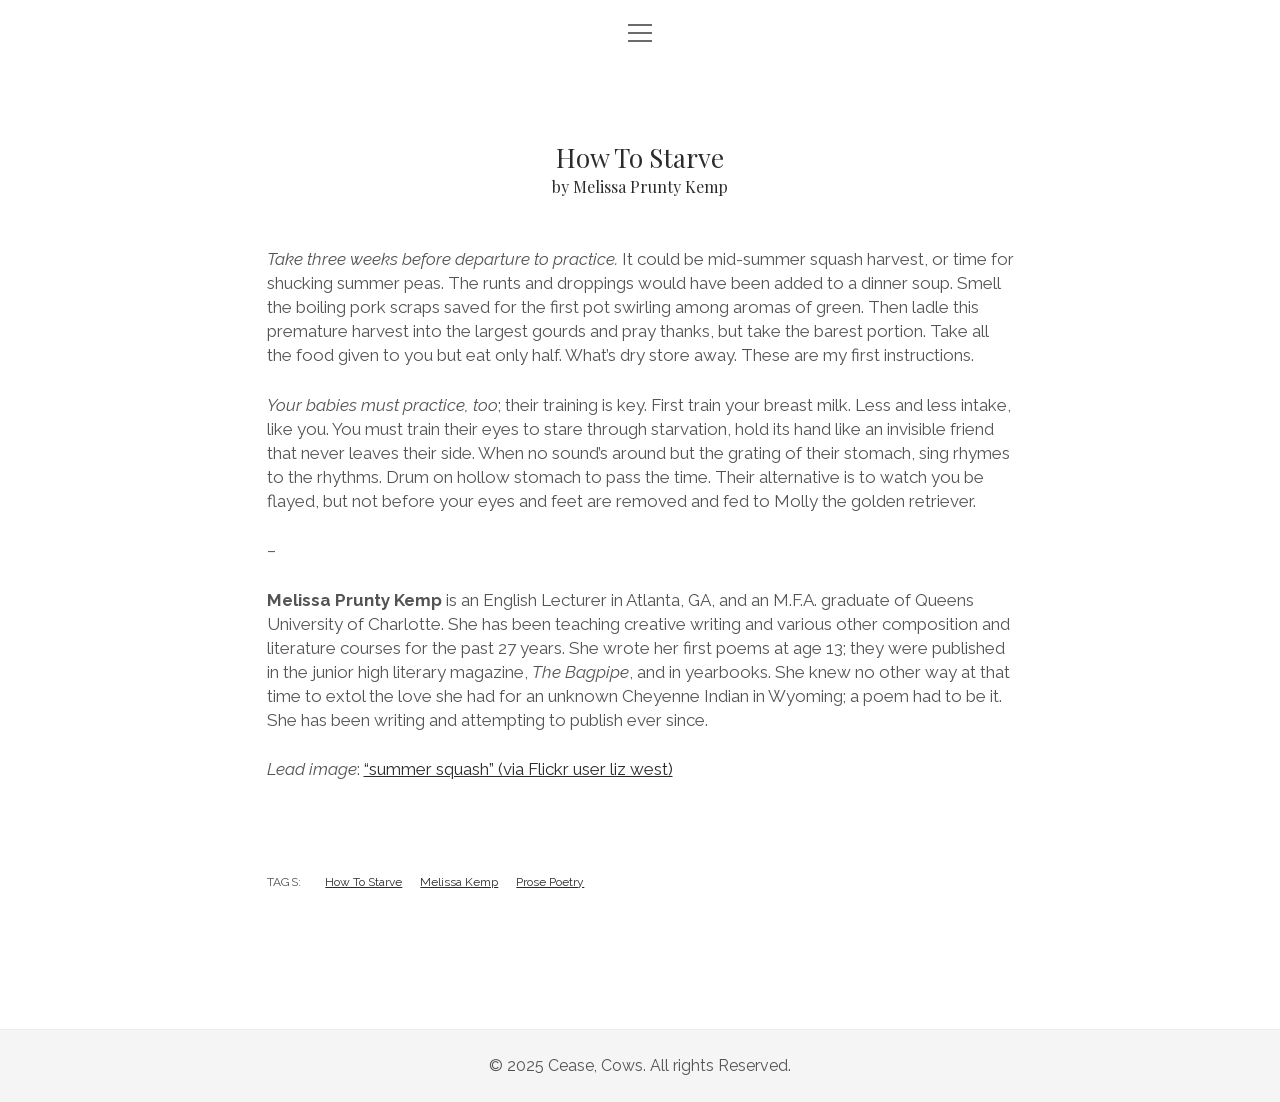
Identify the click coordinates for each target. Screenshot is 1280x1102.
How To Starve (363, 882)
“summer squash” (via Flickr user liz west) (518, 769)
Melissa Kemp (459, 882)
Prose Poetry (550, 882)
